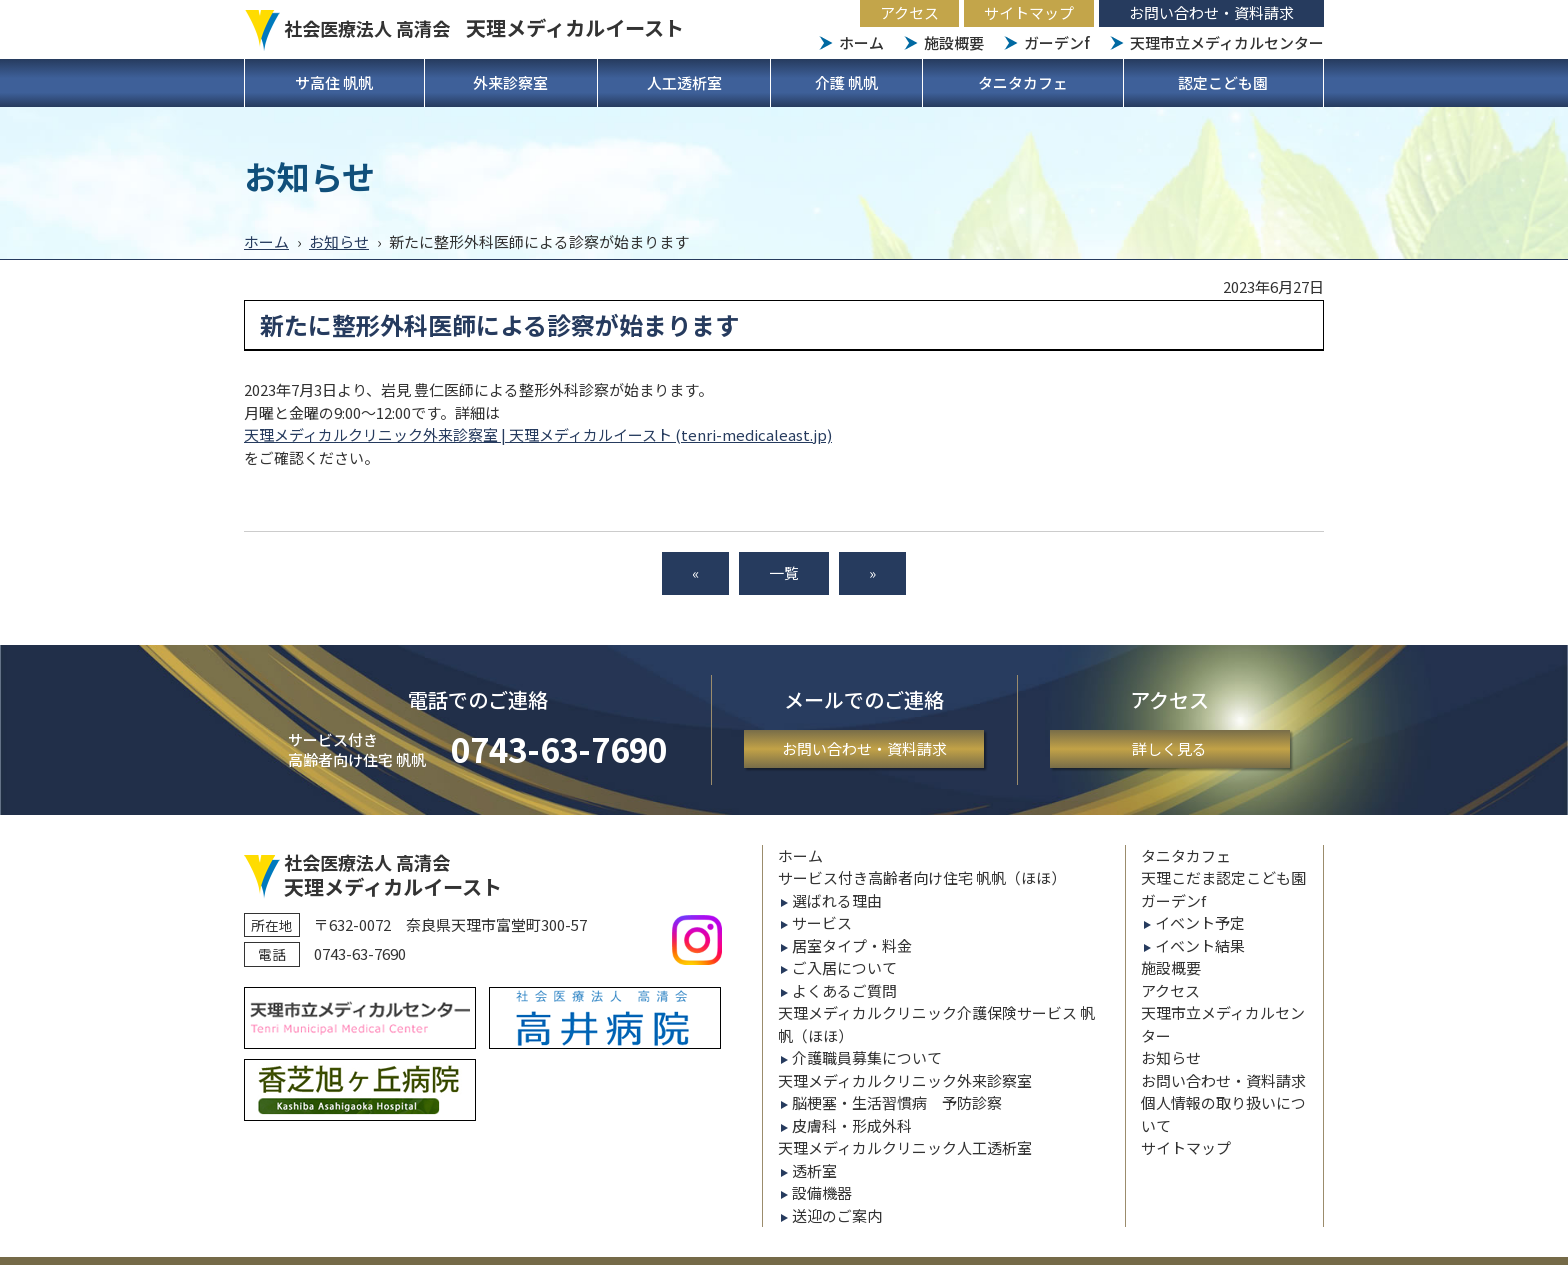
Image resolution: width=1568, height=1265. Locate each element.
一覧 (784, 572)
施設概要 (954, 42)
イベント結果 (1200, 945)
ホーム (861, 42)
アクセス (909, 12)
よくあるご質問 (844, 990)
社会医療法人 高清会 (484, 28)
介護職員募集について (867, 1057)
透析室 (814, 1170)
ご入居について (844, 967)
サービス (822, 922)
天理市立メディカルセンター (1227, 42)
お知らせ (339, 241)
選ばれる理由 (837, 900)
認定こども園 (1223, 82)
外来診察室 (510, 82)
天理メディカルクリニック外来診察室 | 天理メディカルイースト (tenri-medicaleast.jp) (538, 434)
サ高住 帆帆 (334, 82)
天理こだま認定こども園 (1223, 877)
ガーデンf (1057, 42)
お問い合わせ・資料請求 (1211, 12)
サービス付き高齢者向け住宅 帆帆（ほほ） (922, 877)
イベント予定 (1200, 922)
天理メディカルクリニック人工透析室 (905, 1147)
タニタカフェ (1023, 82)
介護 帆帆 (846, 82)
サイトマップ (1029, 12)
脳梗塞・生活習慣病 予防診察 (897, 1102)
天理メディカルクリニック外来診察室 (905, 1080)
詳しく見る (1169, 748)
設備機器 (822, 1192)
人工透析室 (684, 82)
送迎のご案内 (837, 1215)
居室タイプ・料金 (852, 945)
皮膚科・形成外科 (852, 1125)
